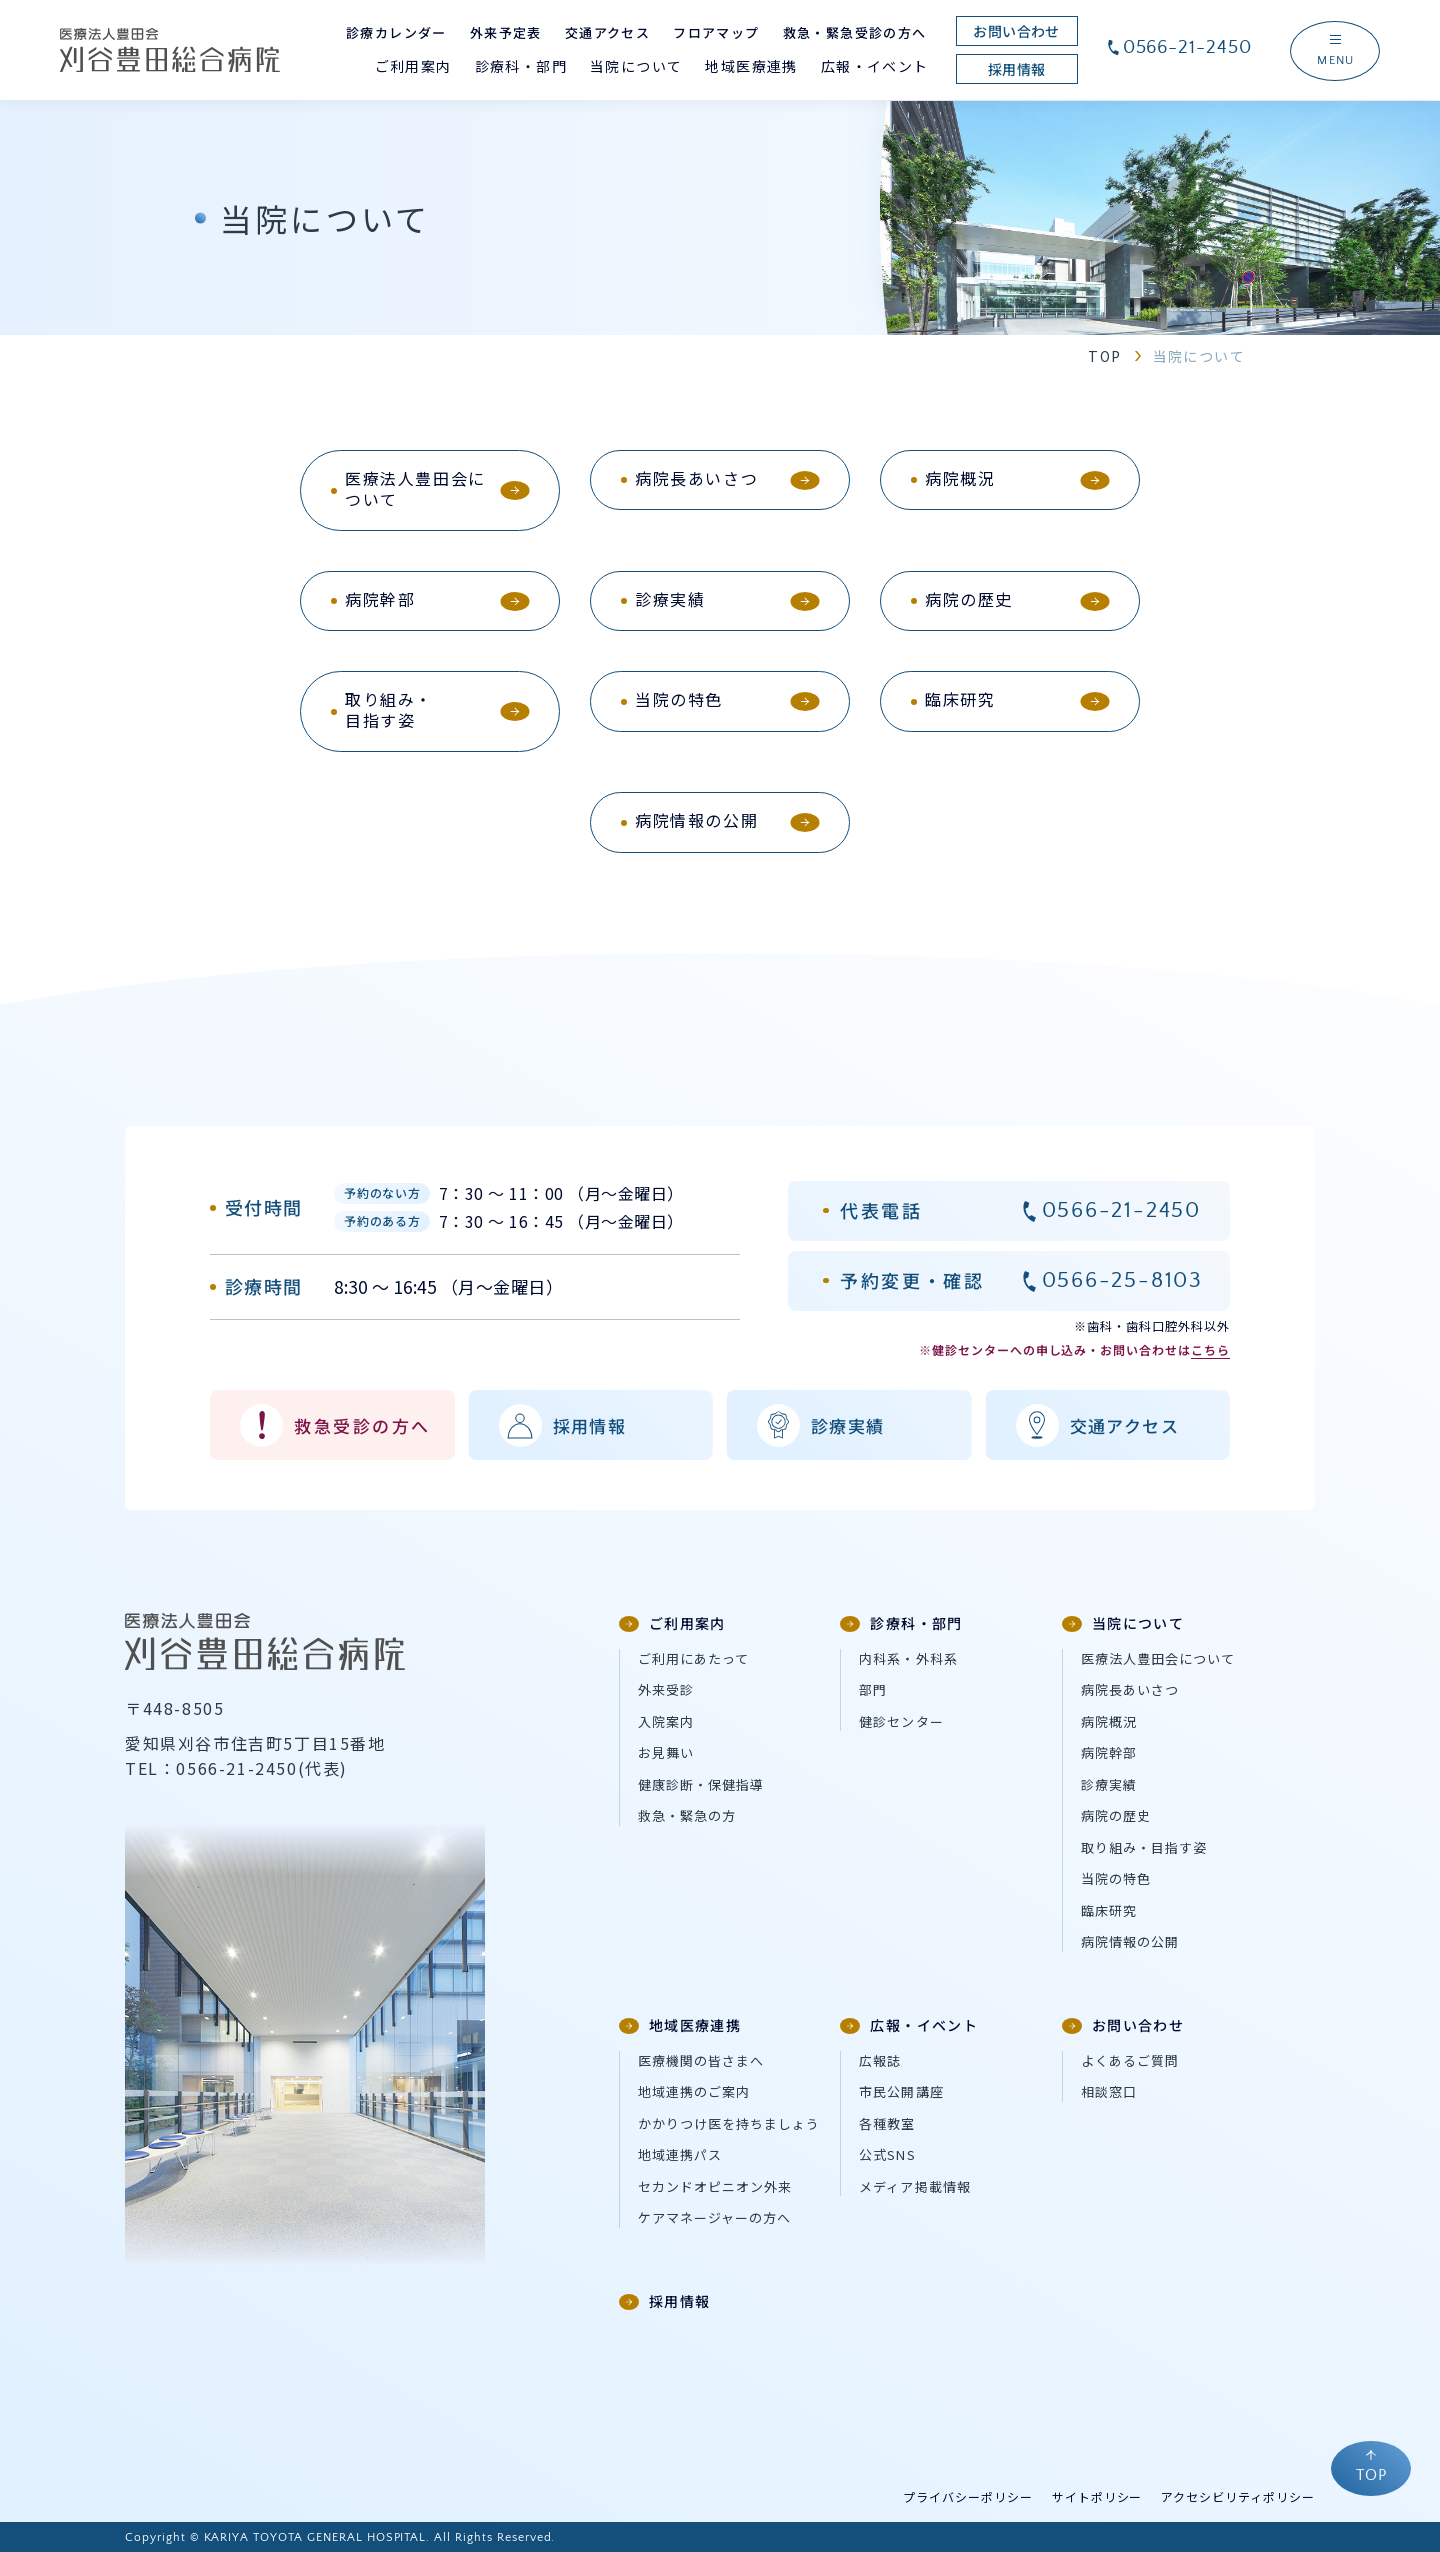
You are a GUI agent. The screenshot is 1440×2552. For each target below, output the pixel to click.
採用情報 (665, 2301)
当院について (1123, 1623)
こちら (1210, 1349)
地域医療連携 (680, 2025)
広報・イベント (909, 2025)
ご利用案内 (672, 1623)
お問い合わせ (1123, 2025)
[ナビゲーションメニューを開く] (1335, 51)
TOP (1104, 356)
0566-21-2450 (1179, 47)
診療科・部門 (901, 1623)
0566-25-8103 (1122, 1280)
